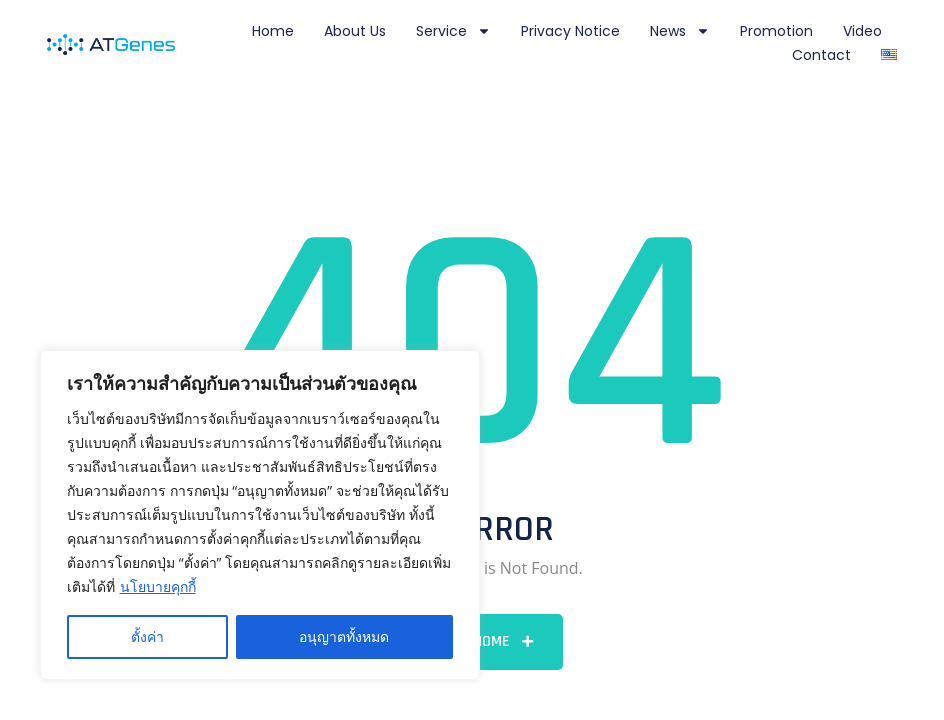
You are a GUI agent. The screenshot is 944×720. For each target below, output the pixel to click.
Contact (821, 55)
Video (862, 31)
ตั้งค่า (147, 636)
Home (273, 31)
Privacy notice (570, 31)
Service (453, 31)
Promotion (776, 31)
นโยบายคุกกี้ (158, 586)
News (680, 31)
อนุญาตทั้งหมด (344, 636)
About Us (355, 31)
